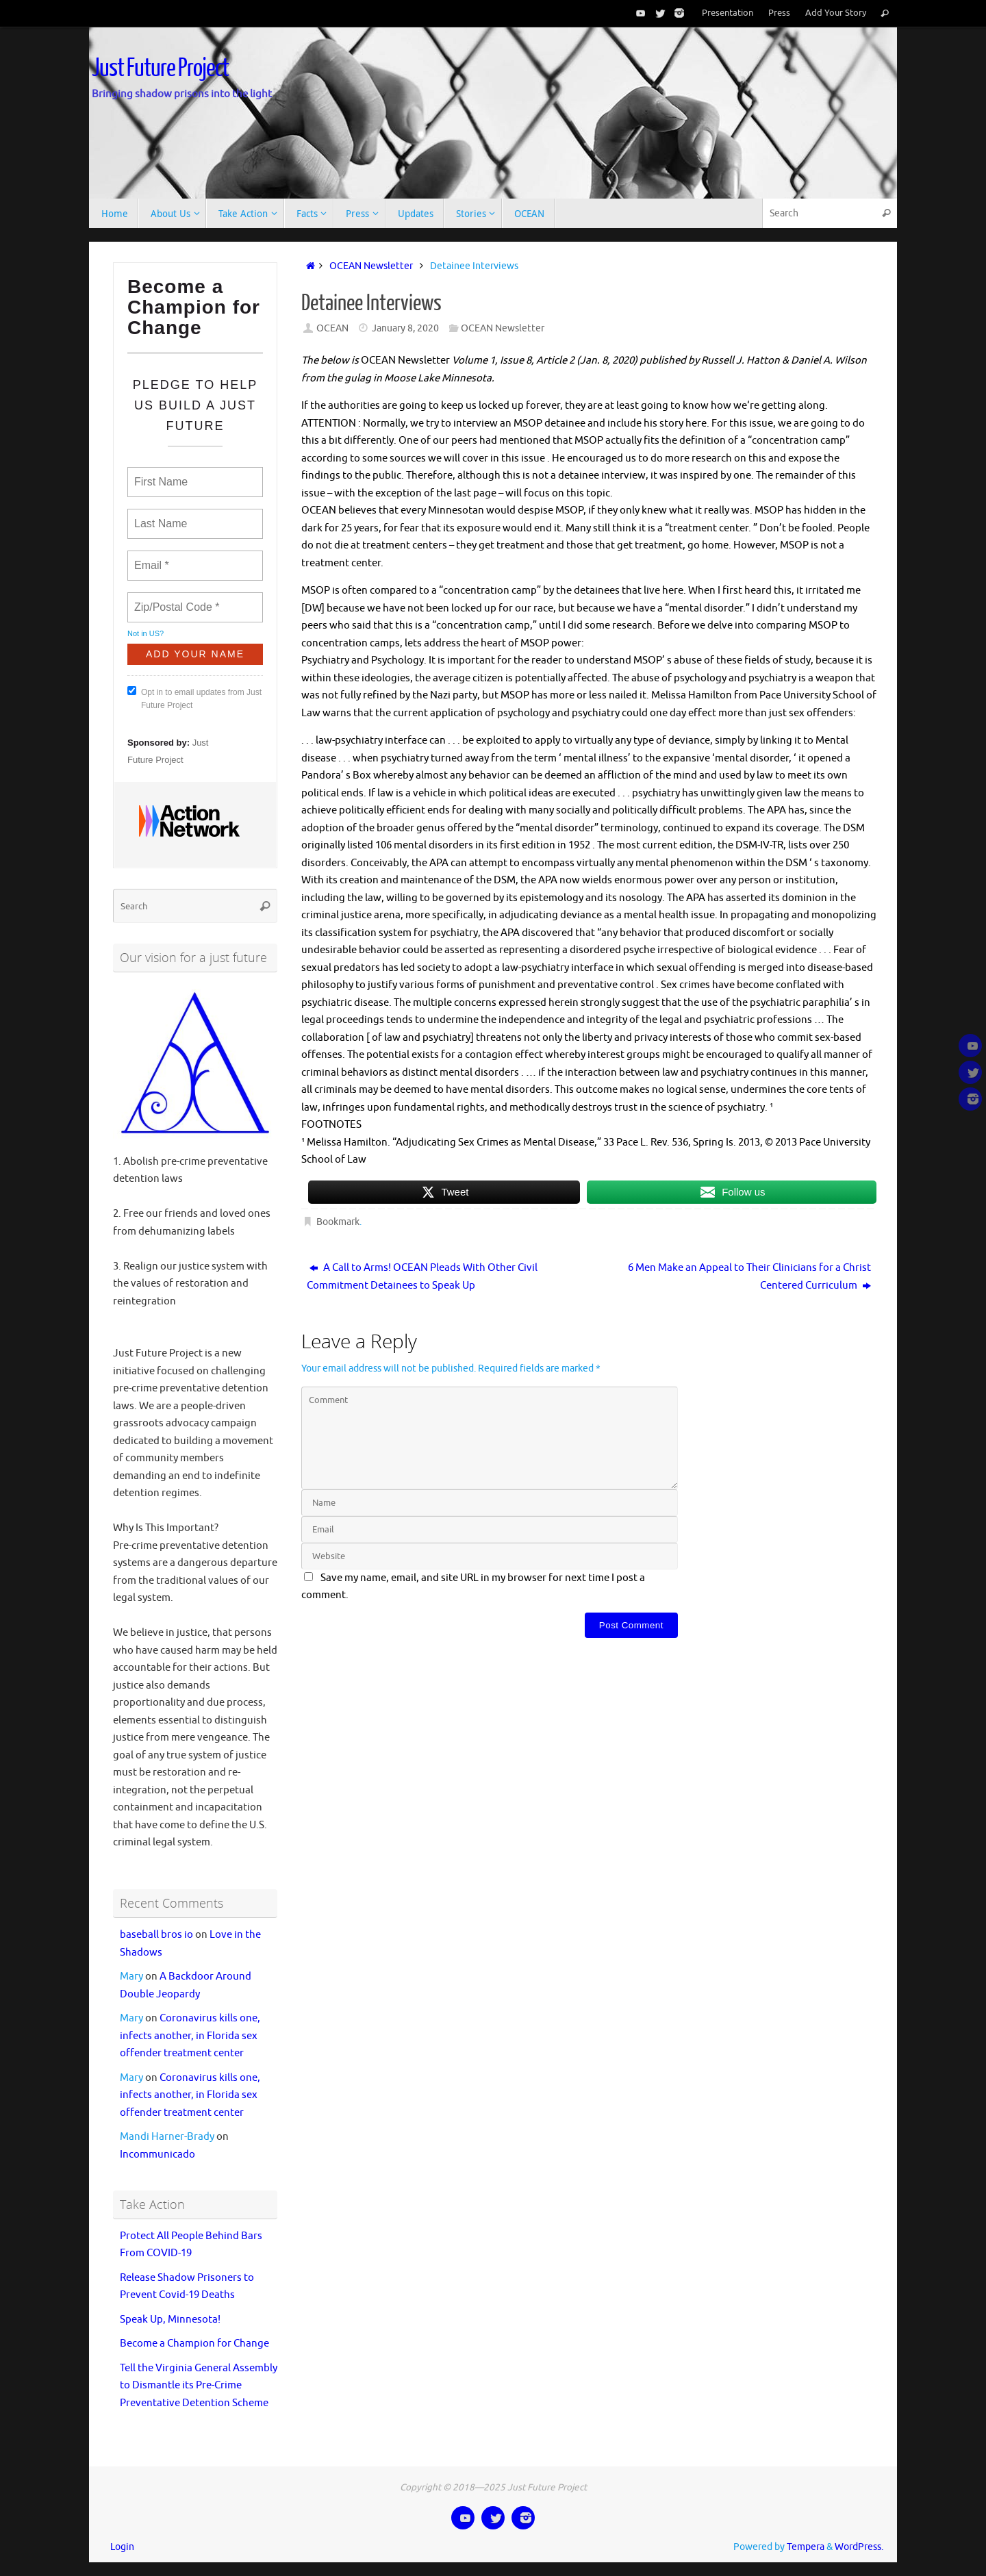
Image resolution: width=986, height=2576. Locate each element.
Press (779, 13)
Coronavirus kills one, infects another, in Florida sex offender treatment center (190, 2036)
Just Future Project (160, 68)
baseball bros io (156, 1934)
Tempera (805, 2547)
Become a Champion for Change (194, 2343)
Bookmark (337, 1222)
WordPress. (859, 2547)
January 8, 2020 (405, 328)
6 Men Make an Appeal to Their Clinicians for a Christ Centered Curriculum (749, 1276)
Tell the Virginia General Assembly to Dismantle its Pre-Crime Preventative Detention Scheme (198, 2386)
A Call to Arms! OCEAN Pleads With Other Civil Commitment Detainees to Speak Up (422, 1276)
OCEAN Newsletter (371, 266)
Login (122, 2547)
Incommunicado (157, 2154)
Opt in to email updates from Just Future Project (194, 698)
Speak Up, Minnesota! (170, 2319)
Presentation (727, 13)
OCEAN (332, 328)
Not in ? (145, 633)
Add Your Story (835, 13)
